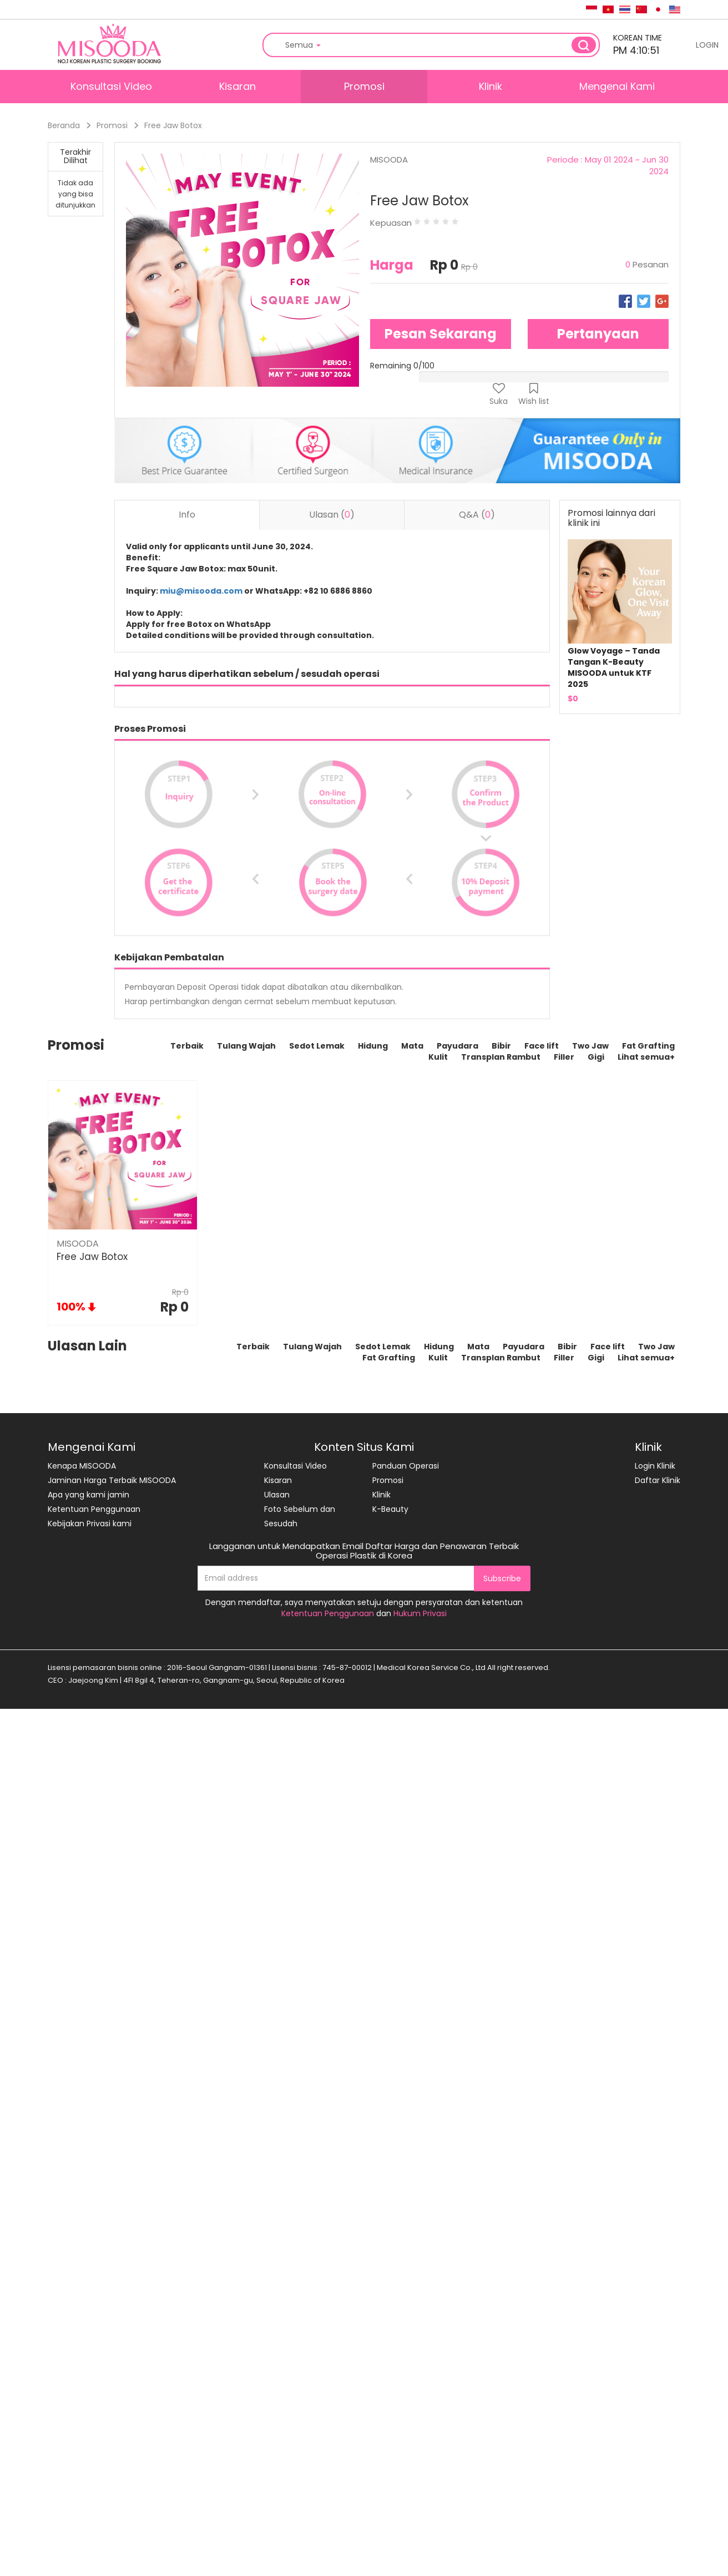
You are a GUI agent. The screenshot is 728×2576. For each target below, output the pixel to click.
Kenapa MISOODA (82, 1465)
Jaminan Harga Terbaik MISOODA (112, 1480)
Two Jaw (590, 1045)
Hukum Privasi (420, 1613)
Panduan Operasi (405, 1465)
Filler (564, 1056)
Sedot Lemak (317, 1045)
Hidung (373, 1045)
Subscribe (502, 1578)
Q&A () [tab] (477, 514)
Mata (412, 1045)
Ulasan (277, 1494)
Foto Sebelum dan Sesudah (299, 1516)
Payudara (457, 1045)
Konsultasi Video (111, 86)
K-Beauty (390, 1509)
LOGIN (707, 44)
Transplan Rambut (500, 1056)
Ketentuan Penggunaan (94, 1509)
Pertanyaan (598, 334)
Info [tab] (187, 514)
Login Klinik (655, 1465)
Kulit (438, 1056)
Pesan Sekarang (441, 334)
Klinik (490, 86)
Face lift (541, 1045)
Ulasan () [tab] (332, 514)
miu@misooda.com (201, 590)
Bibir (501, 1045)
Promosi (364, 86)
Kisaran (237, 86)
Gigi (596, 1056)
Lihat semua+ (646, 1056)
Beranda (64, 125)
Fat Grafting (648, 1045)
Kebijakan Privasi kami (90, 1523)
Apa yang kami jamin (88, 1494)
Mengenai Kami (617, 86)
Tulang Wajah (246, 1045)
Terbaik (187, 1045)
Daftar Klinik (657, 1480)
